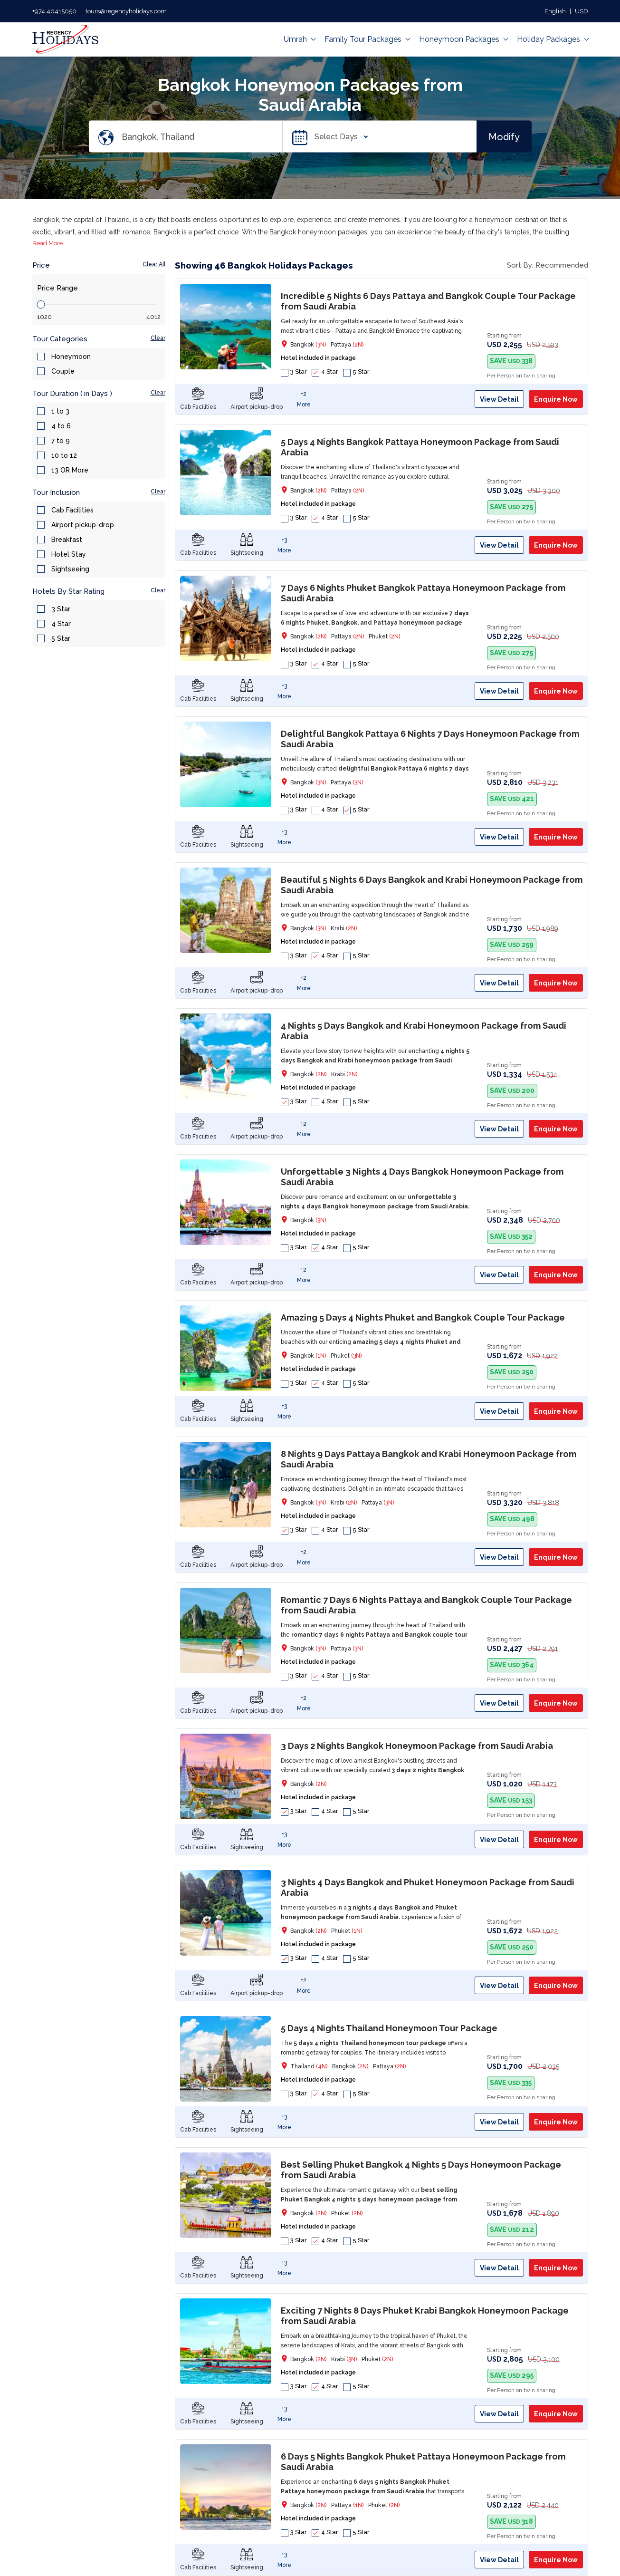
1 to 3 (60, 411)
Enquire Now (556, 399)
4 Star (61, 623)
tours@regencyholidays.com (126, 11)
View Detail (499, 399)
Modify (504, 136)
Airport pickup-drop (82, 525)
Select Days (338, 136)
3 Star (60, 609)
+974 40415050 (54, 11)
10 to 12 (64, 455)
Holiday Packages (552, 39)
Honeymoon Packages (463, 39)
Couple (63, 371)
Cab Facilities (72, 510)
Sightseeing (70, 569)
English (555, 11)
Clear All (154, 264)
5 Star (60, 638)
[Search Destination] (202, 136)
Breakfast (66, 539)
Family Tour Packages (367, 39)
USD (581, 11)
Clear (158, 338)
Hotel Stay (68, 554)
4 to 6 (61, 426)
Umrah (299, 39)
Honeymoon (71, 356)
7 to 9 (60, 440)
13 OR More (69, 470)
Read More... (49, 243)
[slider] (41, 304)
